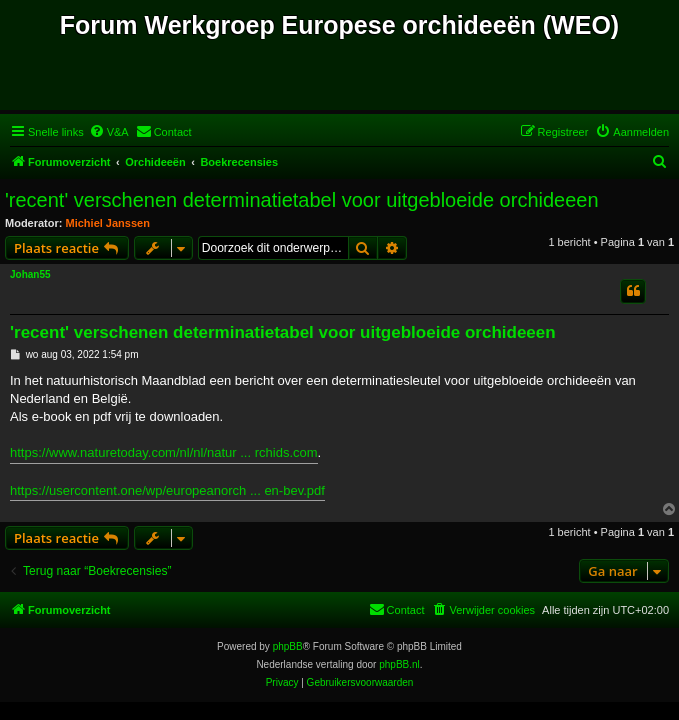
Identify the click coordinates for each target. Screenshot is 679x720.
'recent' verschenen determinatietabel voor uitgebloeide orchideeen (302, 200)
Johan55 (30, 274)
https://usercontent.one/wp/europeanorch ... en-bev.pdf (167, 490)
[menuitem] (109, 132)
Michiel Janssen (108, 223)
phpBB (288, 646)
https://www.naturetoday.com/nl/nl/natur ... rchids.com (164, 452)
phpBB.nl (399, 664)
